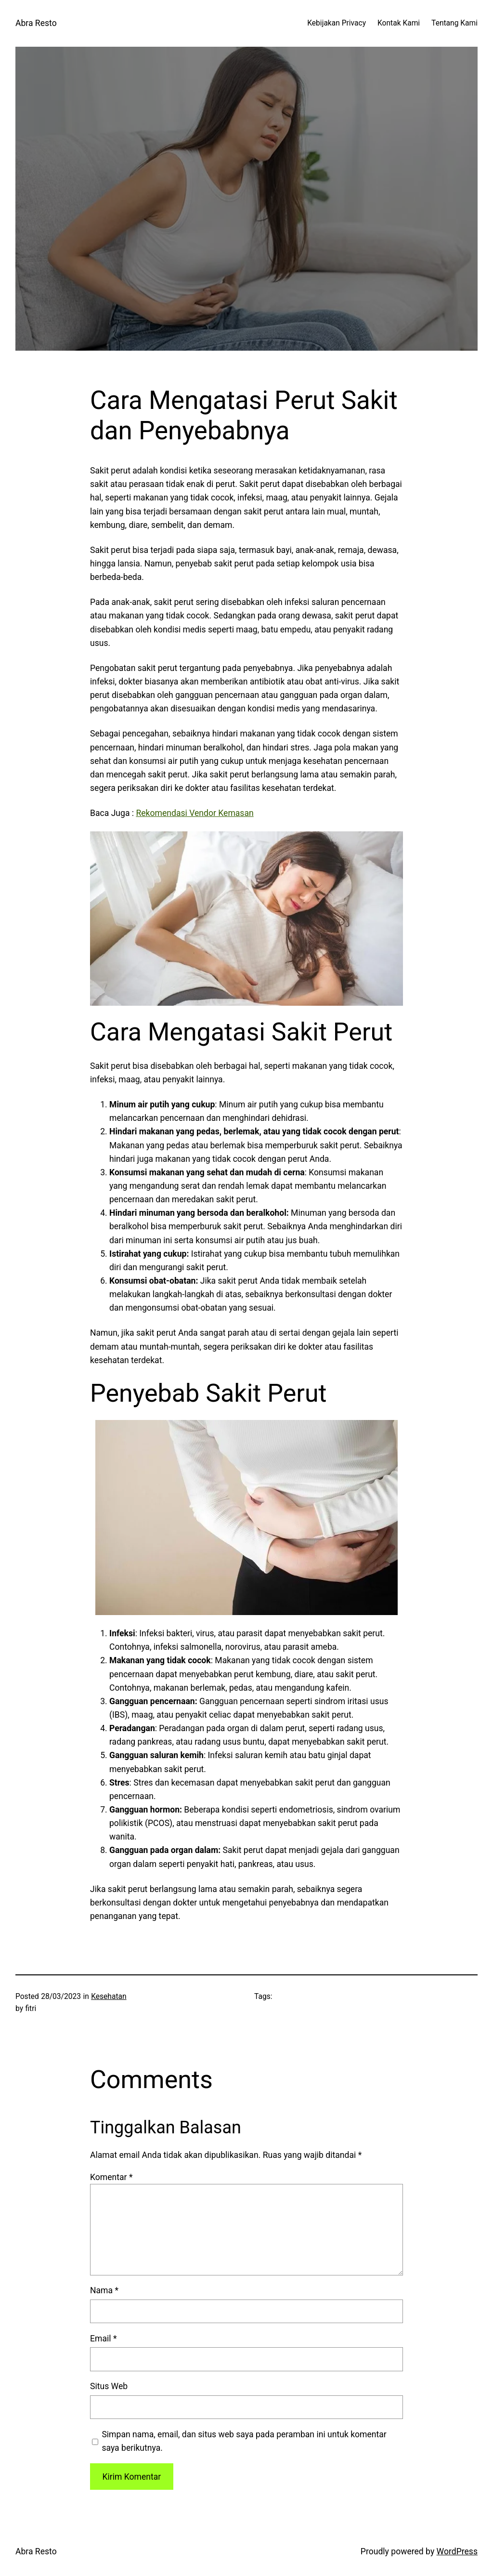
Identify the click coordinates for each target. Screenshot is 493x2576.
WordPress (457, 2551)
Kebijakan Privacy (336, 23)
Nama (104, 2290)
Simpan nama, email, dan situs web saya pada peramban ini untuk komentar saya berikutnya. (244, 2441)
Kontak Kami (398, 23)
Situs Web (109, 2386)
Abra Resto (36, 23)
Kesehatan (108, 1996)
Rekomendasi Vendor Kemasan (194, 813)
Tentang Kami (454, 23)
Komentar (111, 2177)
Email (103, 2338)
